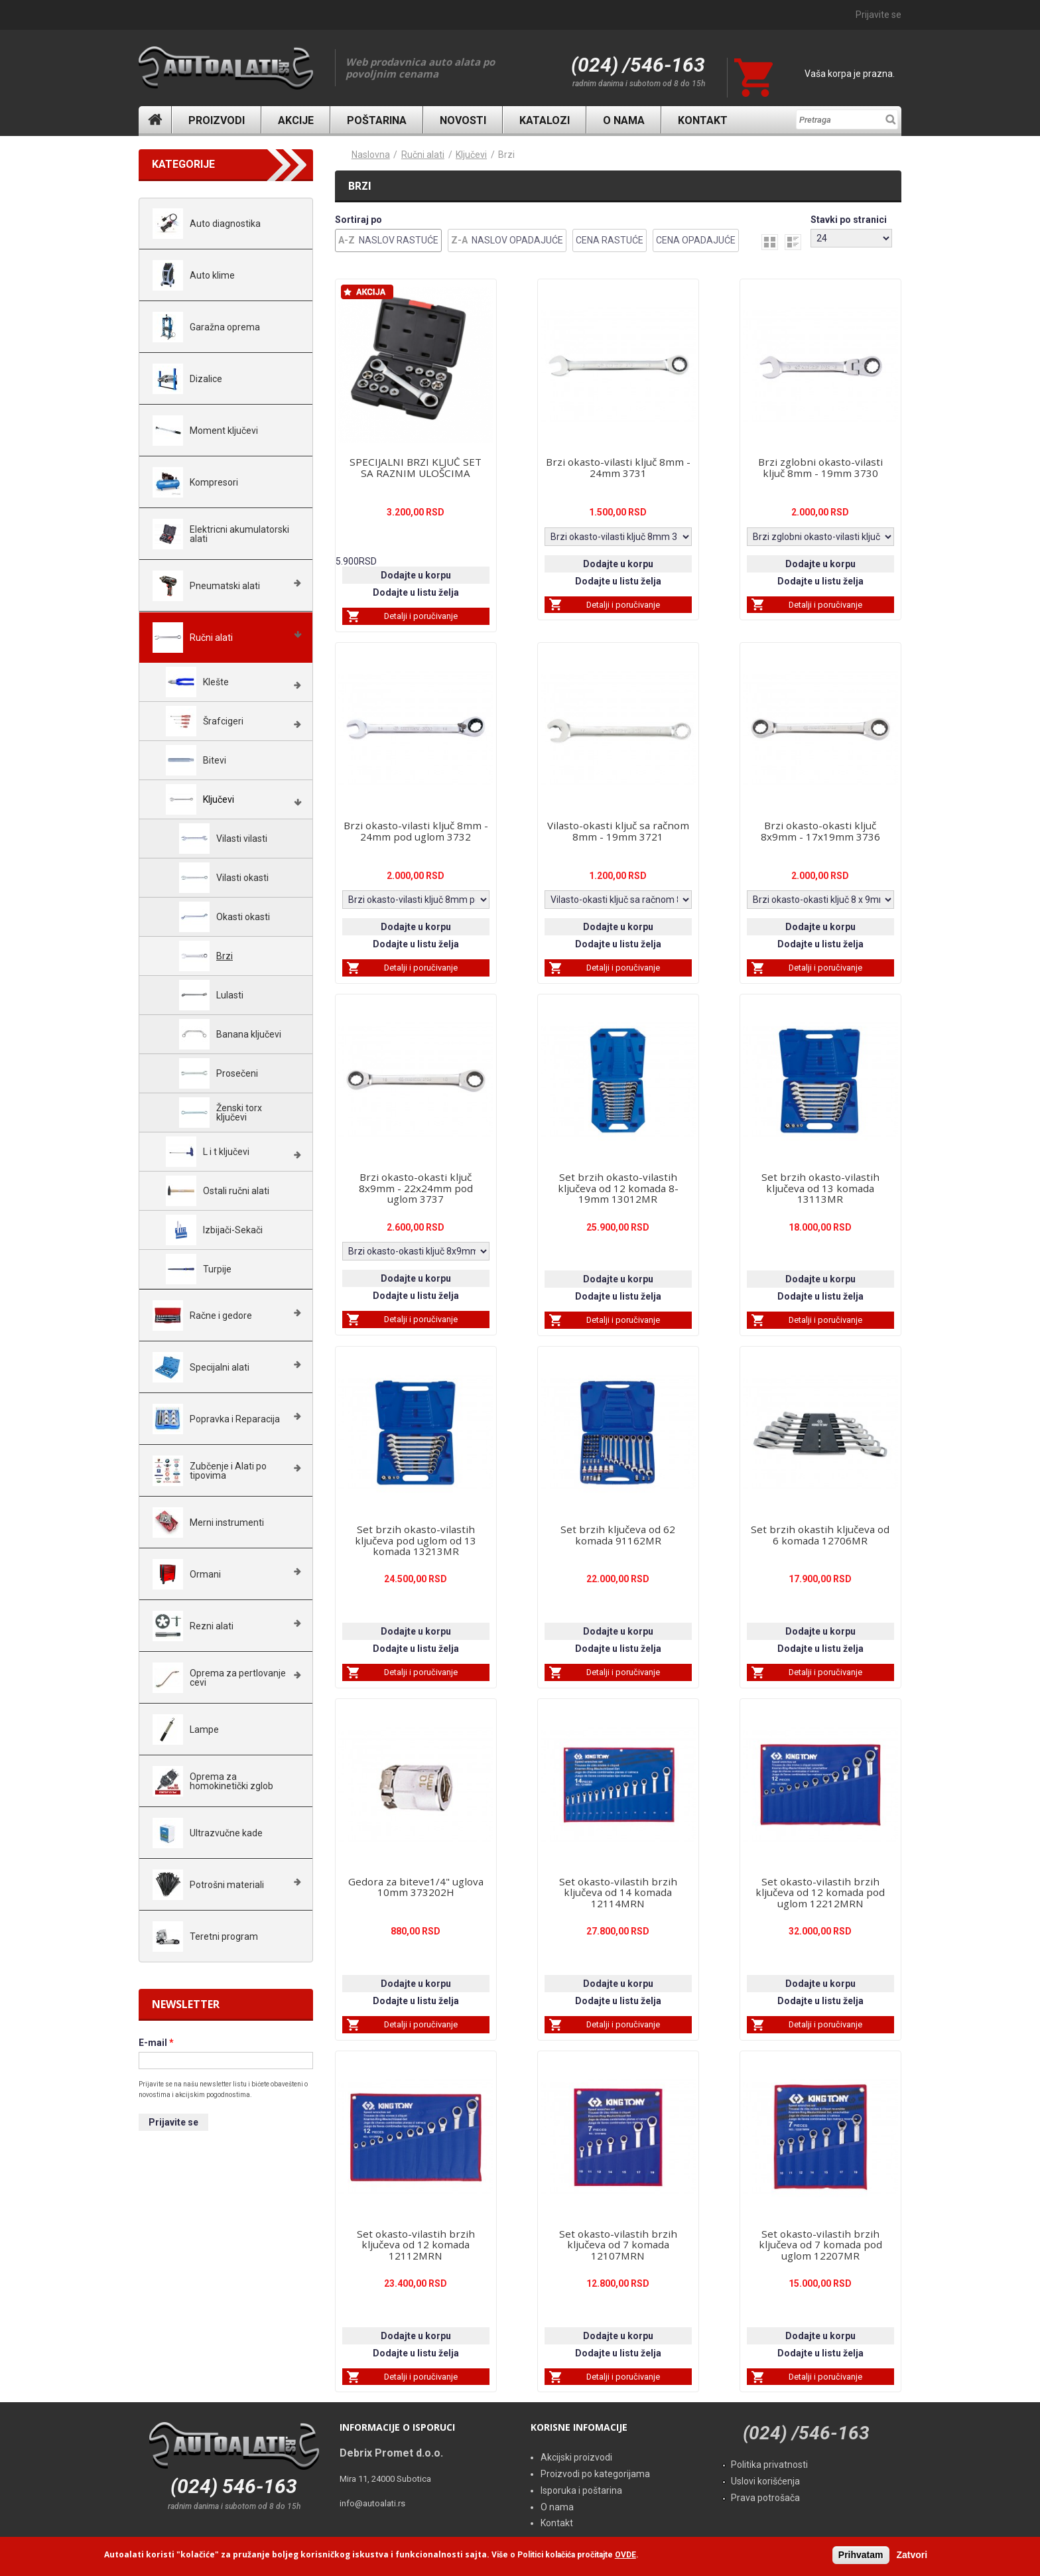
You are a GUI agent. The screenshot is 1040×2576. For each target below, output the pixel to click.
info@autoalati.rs (372, 2503)
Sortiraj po (358, 219)
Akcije (296, 120)
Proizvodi (216, 120)
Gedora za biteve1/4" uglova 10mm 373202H (416, 1887)
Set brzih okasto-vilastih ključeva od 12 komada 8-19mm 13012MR (618, 1188)
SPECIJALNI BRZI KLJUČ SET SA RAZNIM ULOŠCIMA (416, 467)
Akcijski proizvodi (576, 2457)
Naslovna (155, 119)
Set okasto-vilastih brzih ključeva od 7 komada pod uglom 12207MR (820, 2245)
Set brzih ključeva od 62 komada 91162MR (617, 1535)
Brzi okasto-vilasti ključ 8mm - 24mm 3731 (618, 467)
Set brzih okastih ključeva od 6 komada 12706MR (820, 1535)
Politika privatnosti (769, 2464)
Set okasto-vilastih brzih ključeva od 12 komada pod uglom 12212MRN (820, 1893)
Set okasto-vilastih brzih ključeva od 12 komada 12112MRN (416, 2245)
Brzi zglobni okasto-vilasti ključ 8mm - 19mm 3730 (820, 467)
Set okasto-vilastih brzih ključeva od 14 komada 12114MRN (618, 1893)
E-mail (156, 2042)
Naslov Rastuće (398, 240)
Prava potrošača (765, 2497)
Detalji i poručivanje (421, 616)
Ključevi (471, 154)
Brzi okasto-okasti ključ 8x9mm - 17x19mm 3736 (820, 831)
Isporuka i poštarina (581, 2490)
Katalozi (544, 120)
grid (769, 242)
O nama (624, 120)
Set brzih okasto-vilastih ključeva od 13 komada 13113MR (820, 1188)
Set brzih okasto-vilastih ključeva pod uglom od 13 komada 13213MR (415, 1540)
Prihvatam (860, 2555)
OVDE (625, 2555)
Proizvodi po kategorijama (595, 2474)
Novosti (463, 120)
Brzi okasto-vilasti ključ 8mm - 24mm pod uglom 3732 (416, 831)
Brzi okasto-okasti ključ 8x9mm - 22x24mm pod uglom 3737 (416, 1188)
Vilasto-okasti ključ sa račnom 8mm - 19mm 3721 (618, 831)
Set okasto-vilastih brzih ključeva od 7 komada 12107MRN (618, 2245)
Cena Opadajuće (696, 240)
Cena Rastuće (609, 240)
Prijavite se (878, 14)
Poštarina (377, 120)
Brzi (506, 154)
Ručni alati (422, 154)
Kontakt (703, 120)
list (793, 242)
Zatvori (912, 2555)
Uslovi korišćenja (765, 2481)
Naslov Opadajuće (517, 240)
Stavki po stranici (849, 219)
